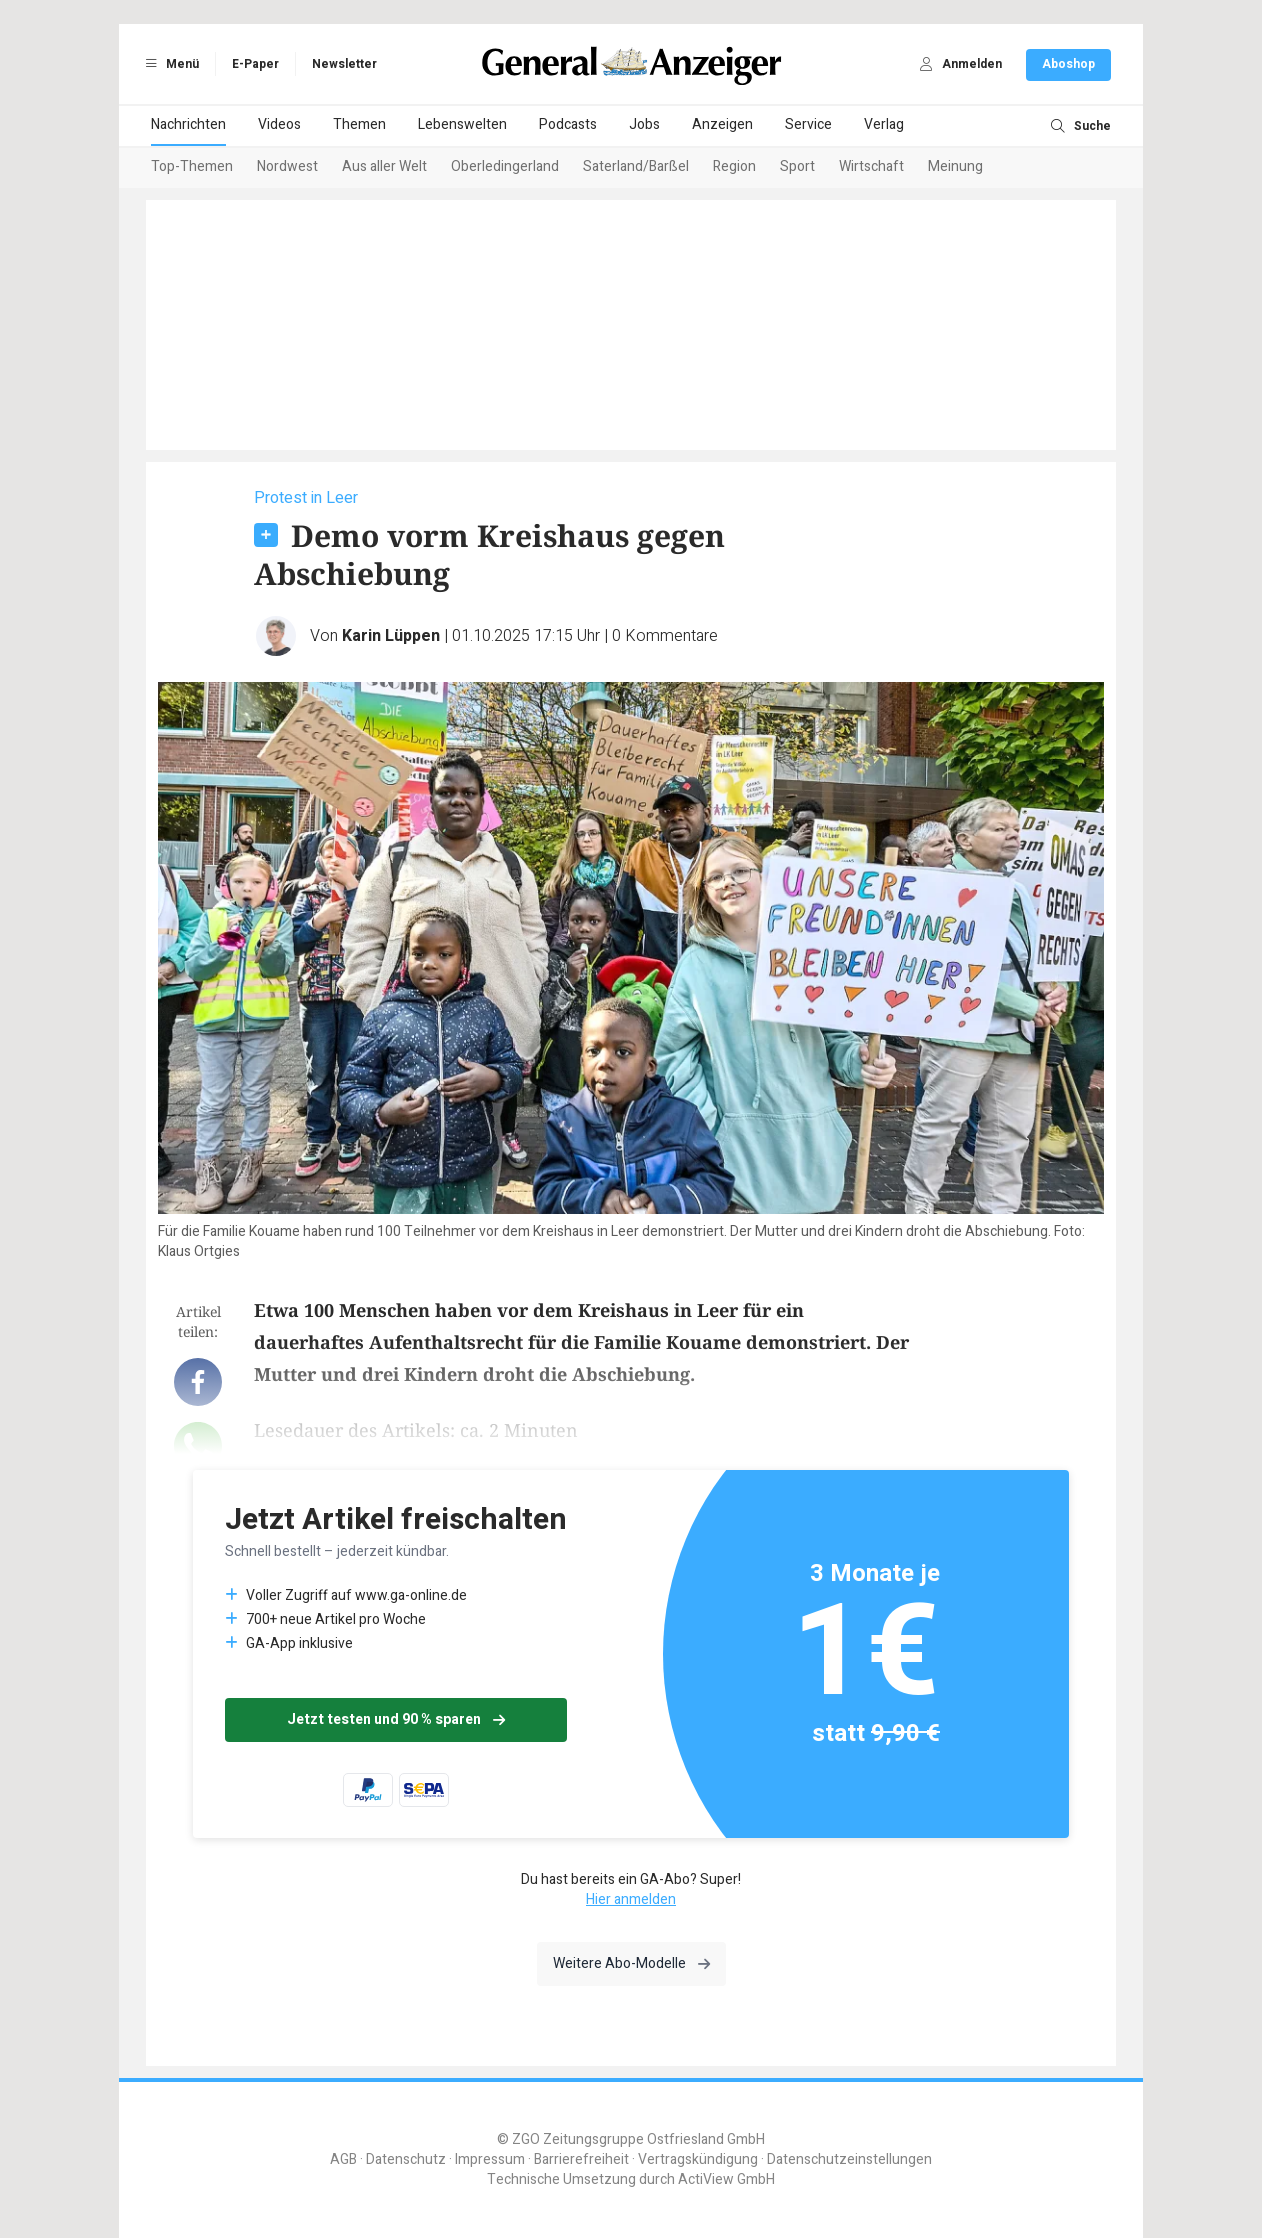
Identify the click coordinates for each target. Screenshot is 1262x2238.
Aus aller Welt (384, 166)
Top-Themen (192, 166)
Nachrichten (188, 124)
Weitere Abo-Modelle (631, 1963)
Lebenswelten (462, 124)
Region (734, 166)
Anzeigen (722, 124)
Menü (169, 64)
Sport (797, 166)
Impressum (490, 2159)
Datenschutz (406, 2159)
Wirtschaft (871, 166)
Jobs (644, 124)
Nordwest (287, 166)
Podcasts (568, 124)
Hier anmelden (631, 1899)
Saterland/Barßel (636, 166)
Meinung (955, 166)
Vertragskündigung (698, 2159)
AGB (343, 2159)
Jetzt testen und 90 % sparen (396, 1719)
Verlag (884, 124)
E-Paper (255, 64)
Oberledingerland (505, 166)
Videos (279, 124)
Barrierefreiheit (581, 2159)
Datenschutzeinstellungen (849, 2159)
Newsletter (344, 64)
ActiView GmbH (726, 2179)
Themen (359, 124)
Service (808, 124)
